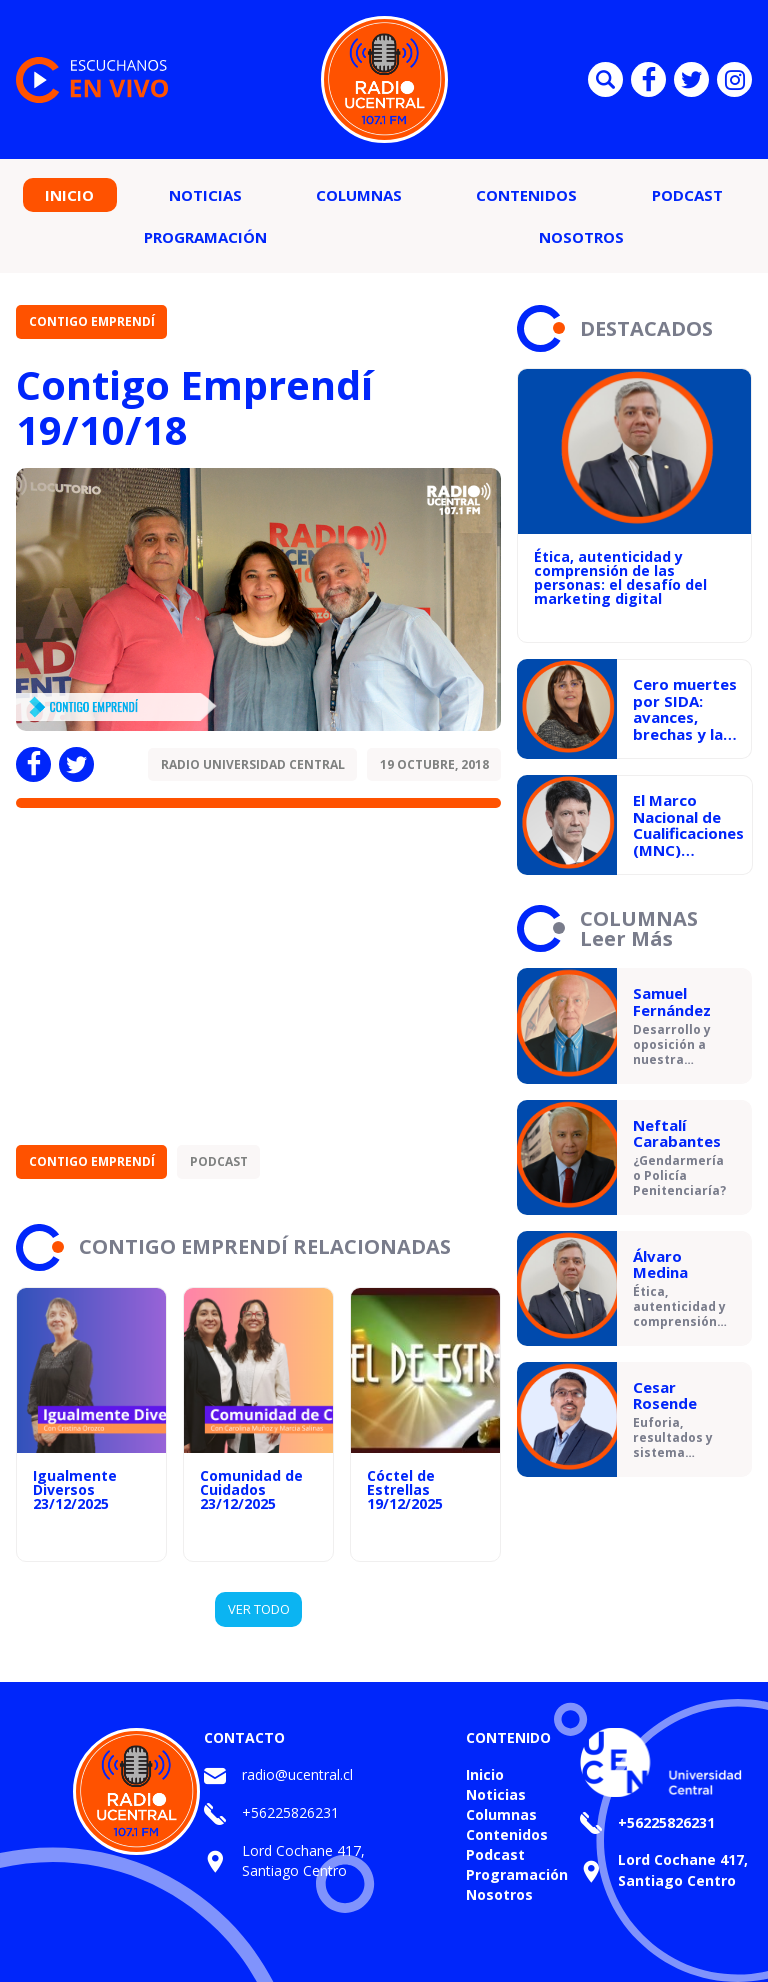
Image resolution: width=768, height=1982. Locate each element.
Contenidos (526, 195)
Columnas (359, 195)
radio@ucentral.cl (297, 1774)
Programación (205, 237)
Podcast (687, 195)
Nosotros (581, 237)
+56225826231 (290, 1812)
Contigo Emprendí (92, 321)
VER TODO (259, 1609)
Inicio (69, 195)
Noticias (205, 195)
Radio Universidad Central (253, 764)
